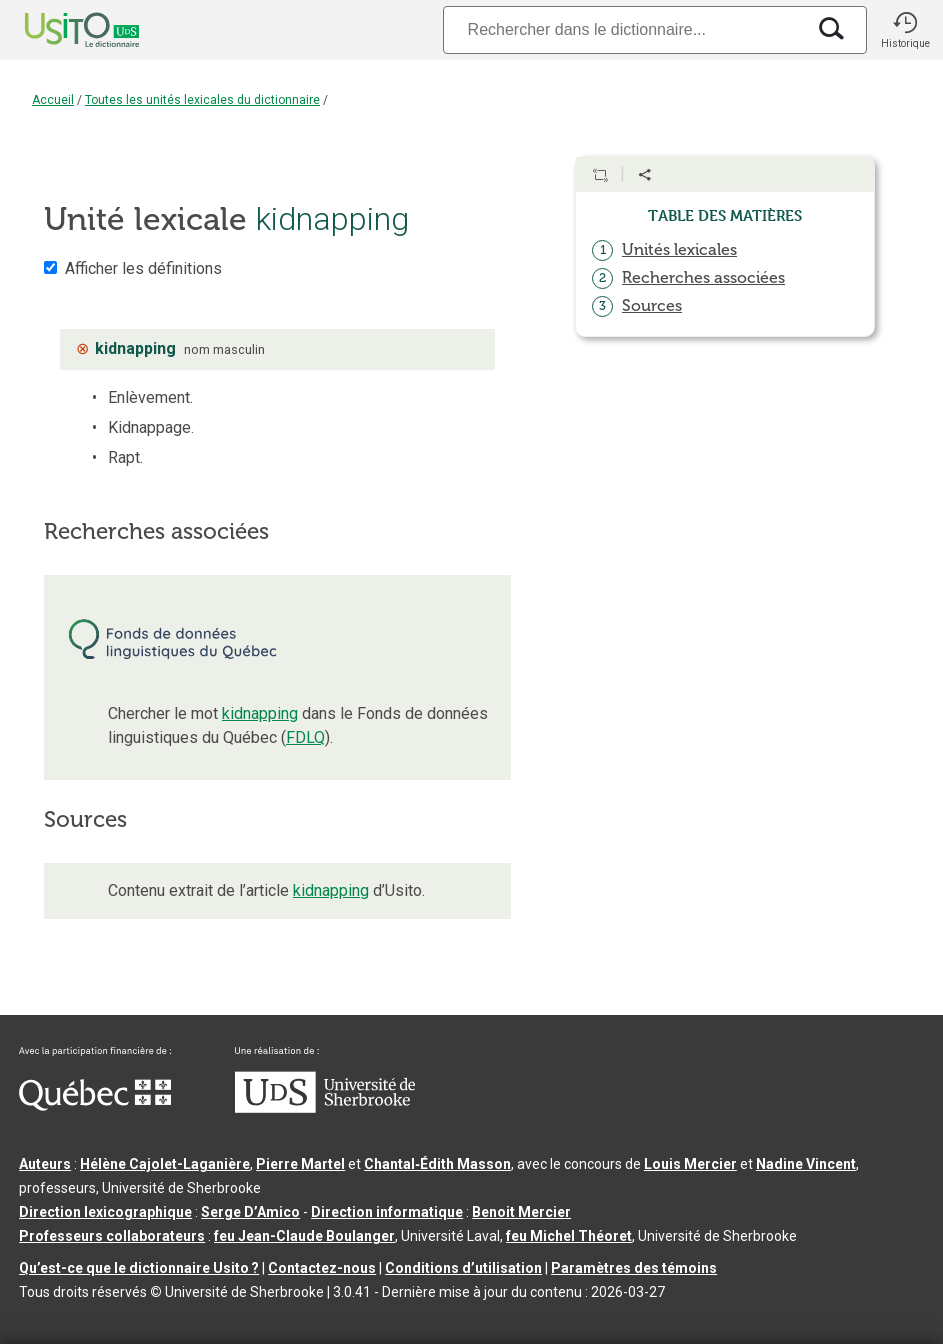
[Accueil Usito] (60, 30)
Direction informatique (387, 1212)
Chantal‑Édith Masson (437, 1164)
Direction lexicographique (105, 1212)
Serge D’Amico (250, 1212)
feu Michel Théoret (569, 1236)
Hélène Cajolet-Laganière (165, 1164)
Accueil (53, 100)
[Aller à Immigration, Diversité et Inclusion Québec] (95, 1106)
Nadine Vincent (806, 1164)
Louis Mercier (690, 1164)
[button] (905, 30)
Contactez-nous (322, 1268)
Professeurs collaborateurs (112, 1236)
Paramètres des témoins (634, 1268)
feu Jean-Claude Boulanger (304, 1236)
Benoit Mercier (521, 1212)
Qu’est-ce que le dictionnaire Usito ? (139, 1268)
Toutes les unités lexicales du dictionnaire (202, 100)
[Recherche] (624, 29)
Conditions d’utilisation (463, 1268)
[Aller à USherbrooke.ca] (325, 1108)
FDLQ (305, 737)
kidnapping (260, 713)
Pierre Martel (300, 1164)
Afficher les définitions (143, 268)
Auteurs (45, 1164)
